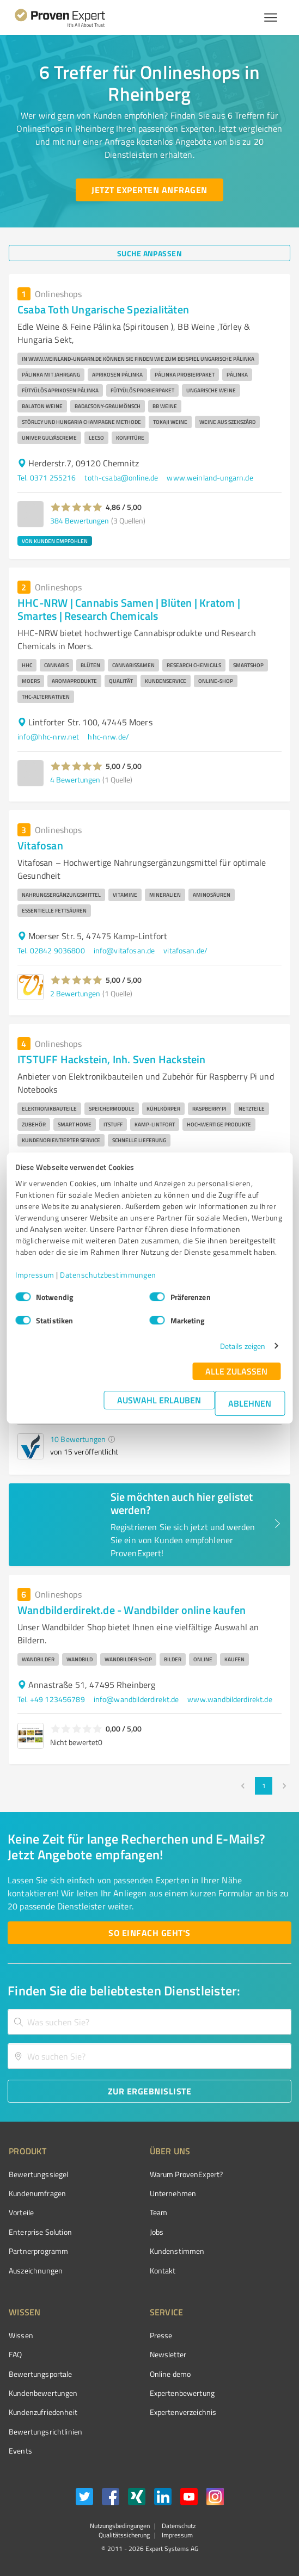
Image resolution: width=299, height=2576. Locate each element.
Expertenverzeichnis (183, 2412)
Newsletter (168, 2354)
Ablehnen (249, 1403)
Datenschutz (178, 2525)
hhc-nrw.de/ (108, 736)
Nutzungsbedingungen (120, 2525)
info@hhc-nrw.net (48, 736)
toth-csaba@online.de (121, 477)
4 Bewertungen (75, 779)
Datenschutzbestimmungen (108, 1274)
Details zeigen (242, 1346)
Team (159, 2212)
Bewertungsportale (40, 2374)
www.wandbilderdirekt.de (229, 1699)
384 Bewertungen (79, 520)
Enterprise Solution (40, 2232)
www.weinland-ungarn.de (210, 477)
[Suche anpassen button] (149, 253)
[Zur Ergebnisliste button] (149, 2091)
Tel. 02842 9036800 (51, 950)
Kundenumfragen (37, 2193)
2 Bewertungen (75, 993)
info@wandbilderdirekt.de (136, 1699)
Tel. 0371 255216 (46, 477)
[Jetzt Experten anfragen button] (149, 189)
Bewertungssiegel (38, 2174)
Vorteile (21, 2212)
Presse (161, 2335)
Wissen (21, 2335)
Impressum (34, 1274)
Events (20, 2450)
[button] (76, 507)
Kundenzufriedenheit (43, 2412)
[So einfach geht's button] (149, 1932)
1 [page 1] (263, 1786)
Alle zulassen (236, 1371)
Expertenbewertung (182, 2393)
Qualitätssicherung (124, 2535)
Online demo (170, 2374)
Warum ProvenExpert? (186, 2174)
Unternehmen (173, 2193)
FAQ (15, 2354)
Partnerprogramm (38, 2251)
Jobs (157, 2232)
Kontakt (163, 2270)
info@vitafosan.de (124, 950)
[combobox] (149, 2022)
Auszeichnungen (36, 2270)
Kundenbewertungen (43, 2393)
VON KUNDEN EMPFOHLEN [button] (55, 541)
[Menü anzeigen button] (270, 17)
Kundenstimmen (177, 2251)
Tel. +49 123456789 (51, 1699)
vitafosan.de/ (185, 950)
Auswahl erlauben (159, 1400)
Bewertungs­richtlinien (45, 2431)
